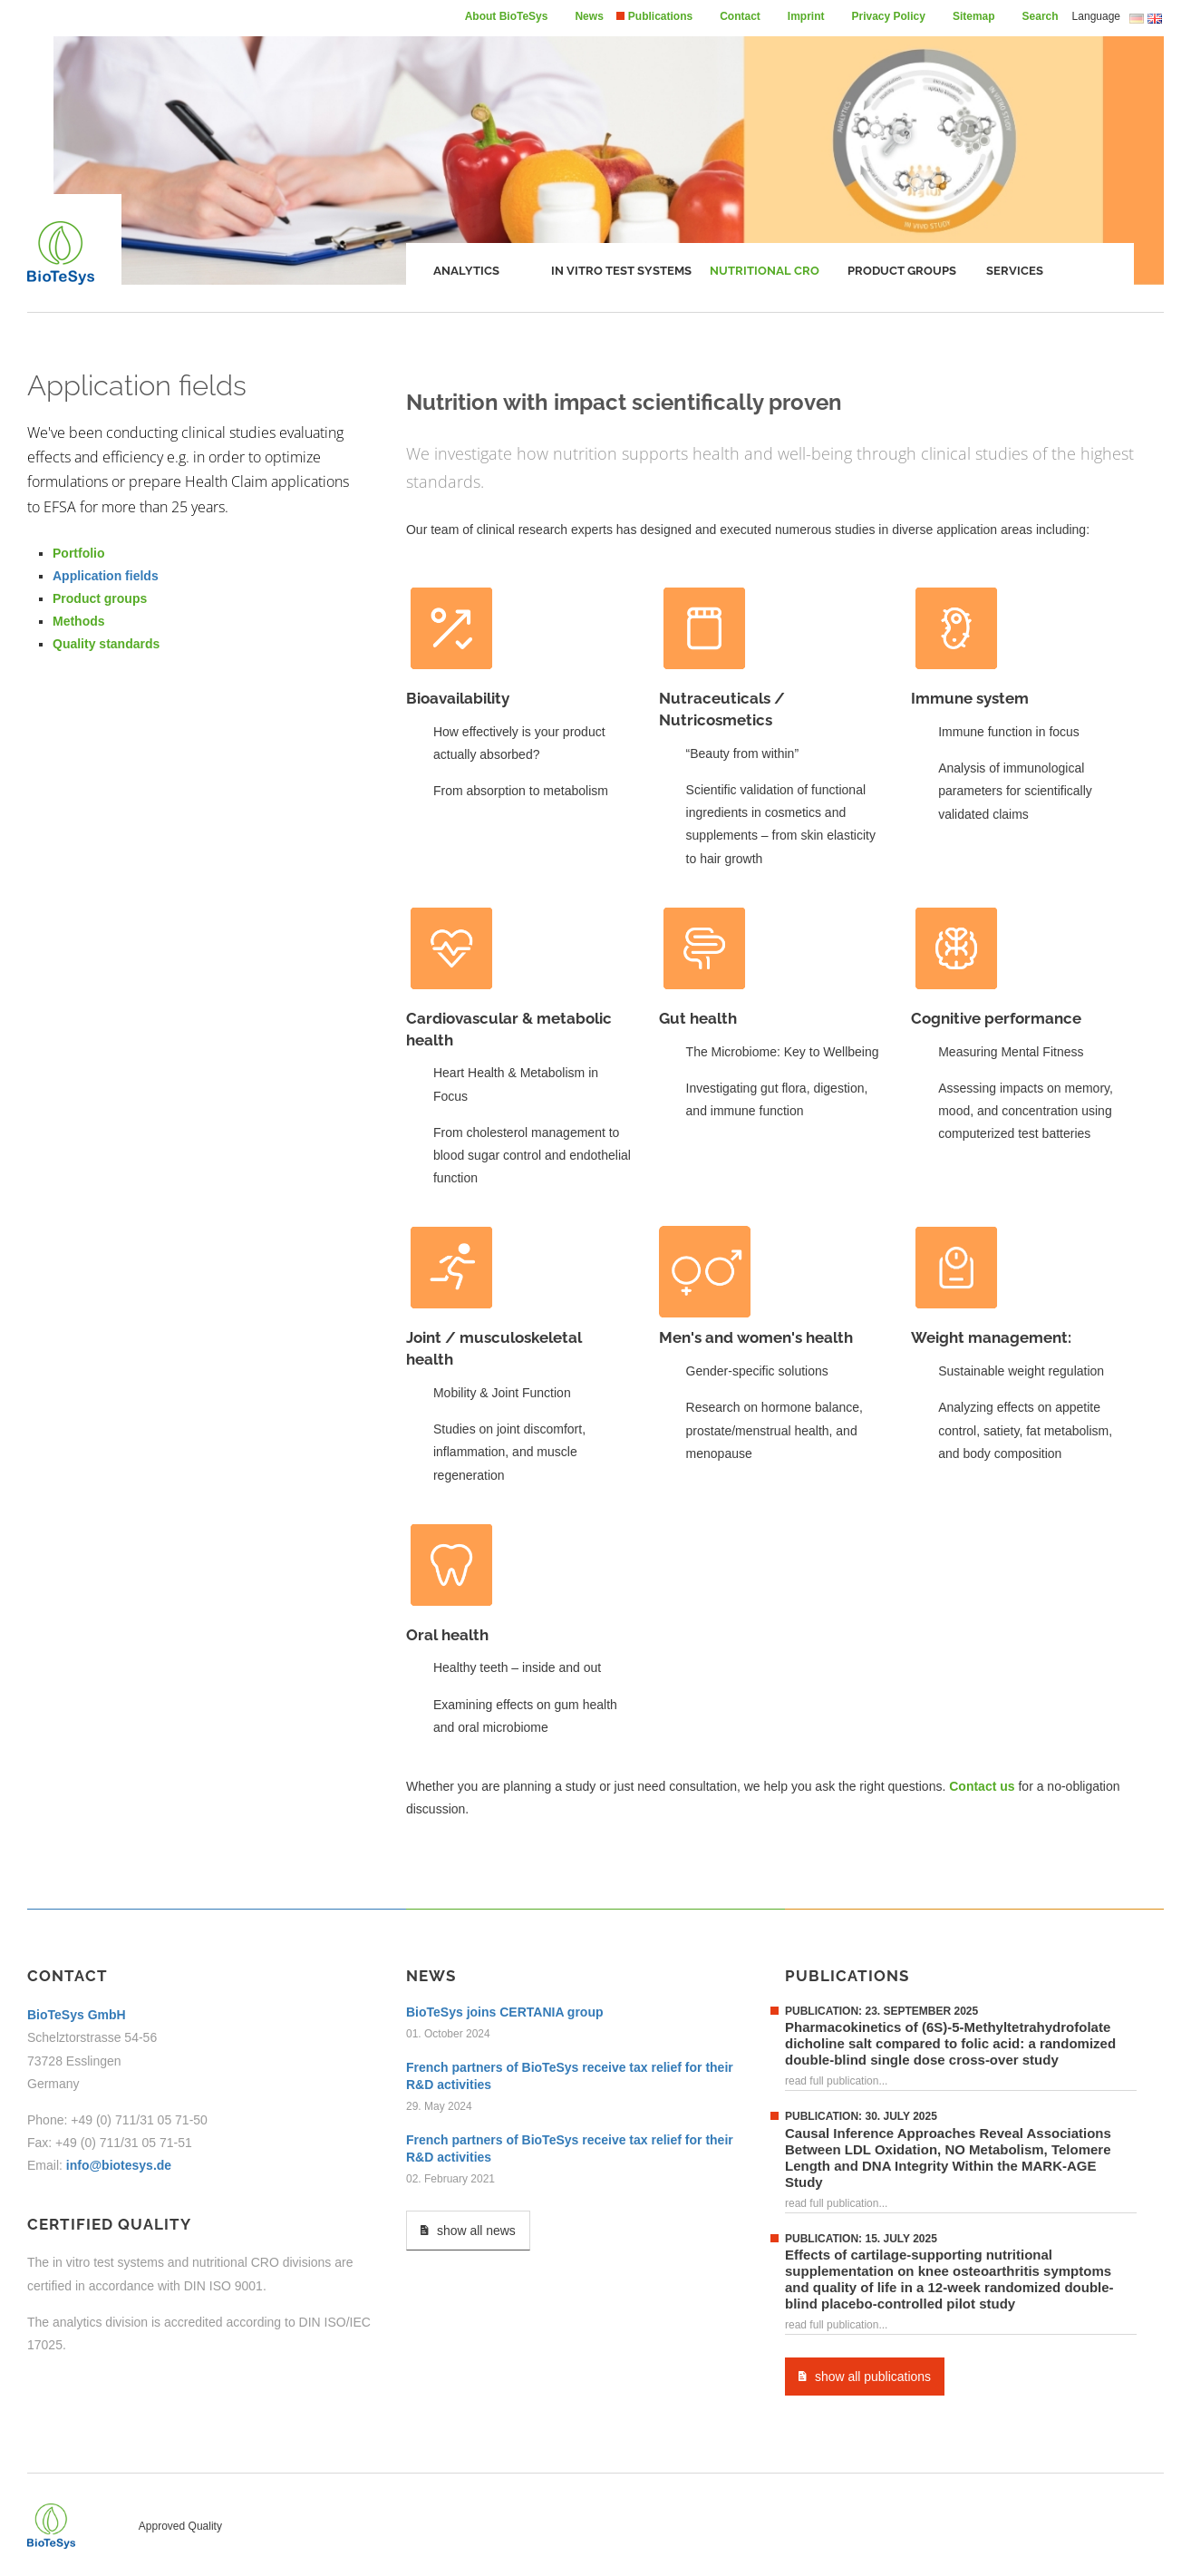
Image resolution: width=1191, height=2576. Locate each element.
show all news (468, 2230)
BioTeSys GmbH (76, 2014)
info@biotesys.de (118, 2165)
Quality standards (106, 644)
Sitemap (974, 16)
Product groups (901, 270)
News (589, 16)
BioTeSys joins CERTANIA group (505, 2012)
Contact (740, 16)
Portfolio (79, 553)
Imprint (806, 16)
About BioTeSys (506, 16)
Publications (660, 16)
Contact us (981, 1786)
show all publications (865, 2376)
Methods (79, 621)
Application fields (106, 576)
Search (1040, 16)
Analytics (466, 270)
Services (1014, 270)
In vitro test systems (621, 270)
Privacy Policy (888, 16)
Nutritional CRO (764, 270)
